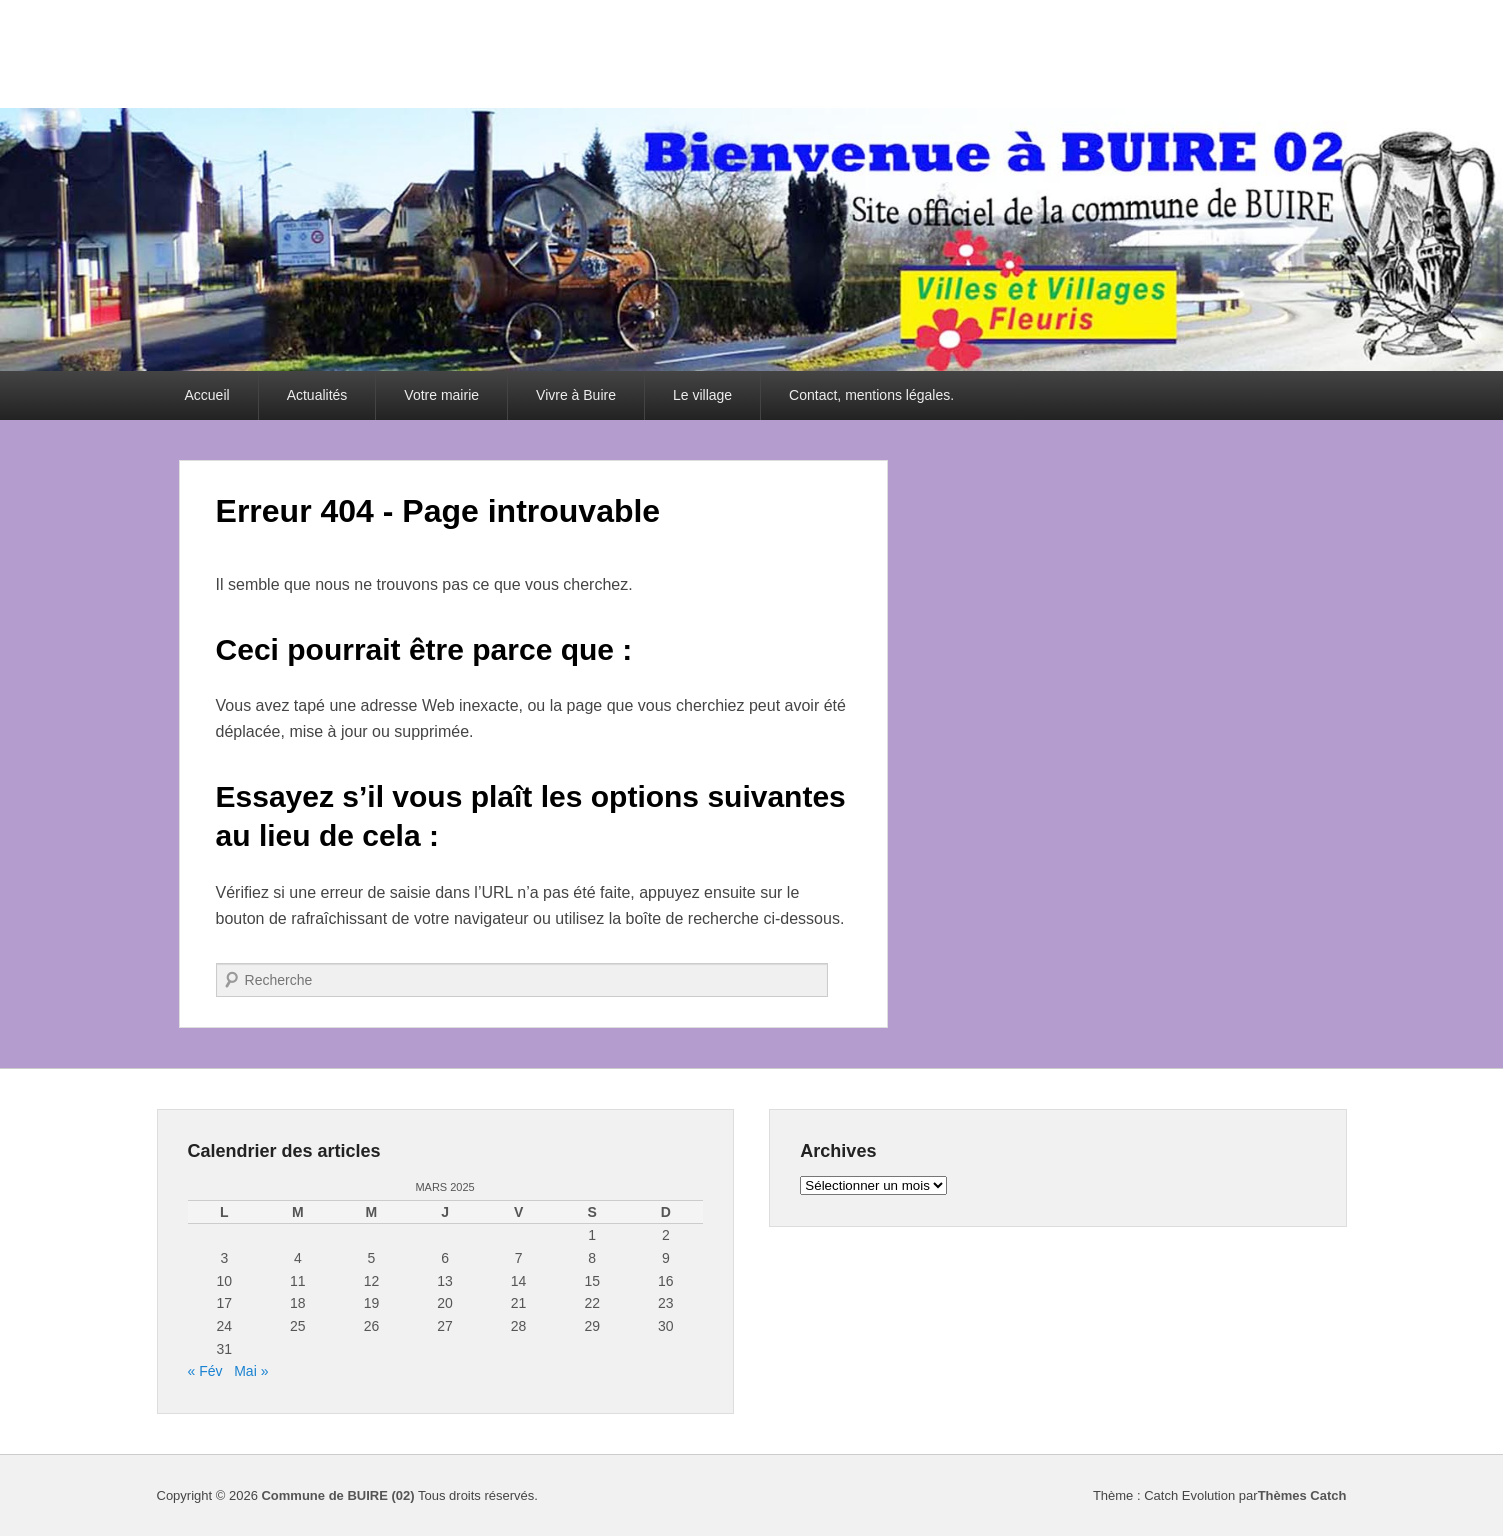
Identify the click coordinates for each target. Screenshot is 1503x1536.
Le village (702, 395)
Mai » (251, 1371)
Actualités (317, 395)
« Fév (205, 1371)
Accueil (207, 395)
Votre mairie (441, 395)
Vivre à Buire (576, 395)
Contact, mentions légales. (871, 395)
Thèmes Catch (1302, 1495)
